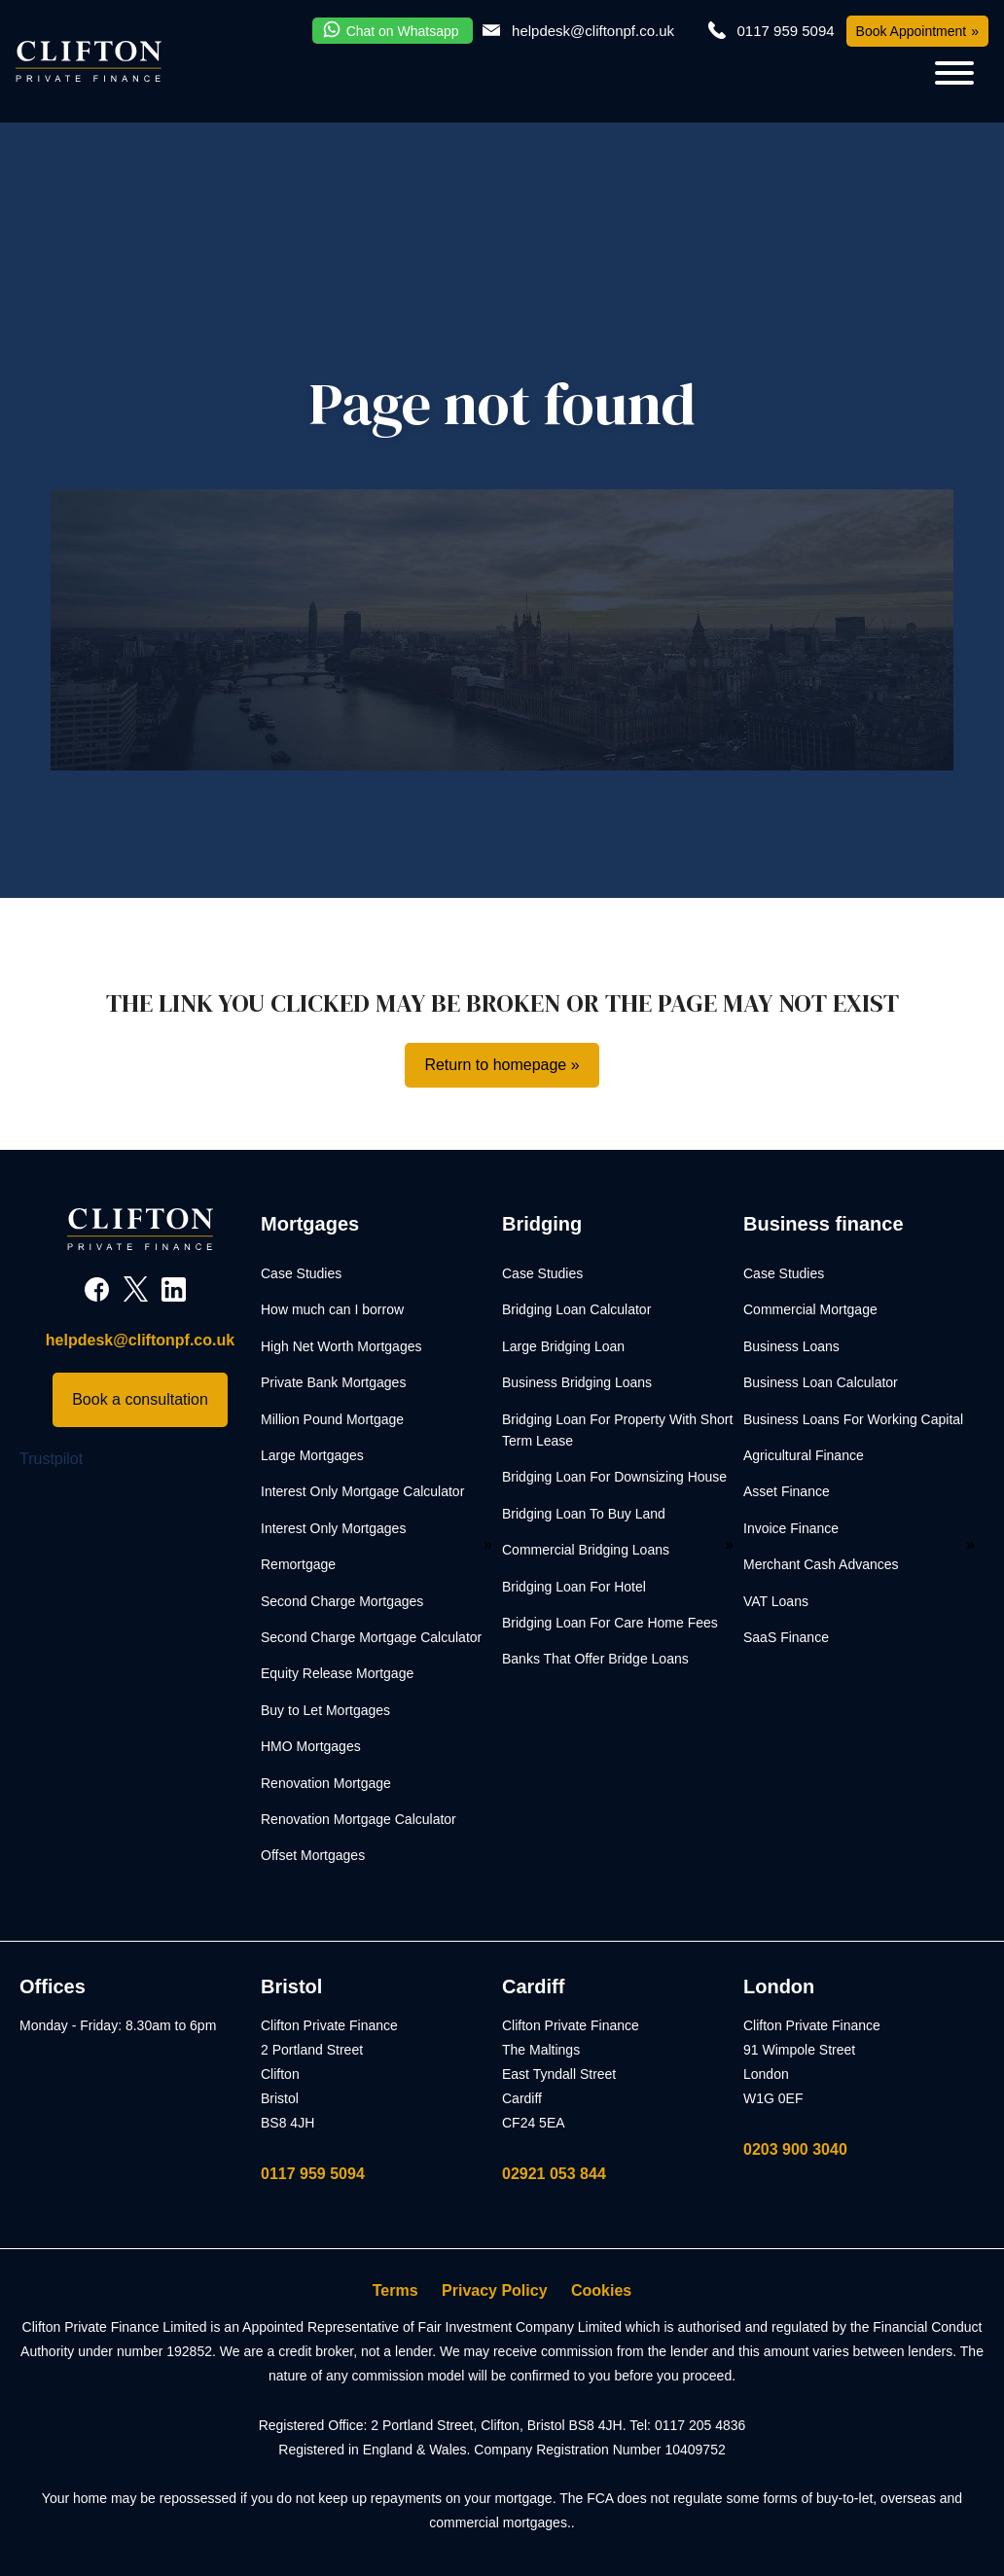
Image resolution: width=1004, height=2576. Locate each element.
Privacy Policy (495, 2290)
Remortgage (298, 1564)
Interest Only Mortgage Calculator (362, 1491)
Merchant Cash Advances (821, 1564)
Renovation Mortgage (326, 1783)
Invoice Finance (791, 1528)
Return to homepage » (501, 1064)
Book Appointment (911, 31)
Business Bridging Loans (577, 1382)
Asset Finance (786, 1491)
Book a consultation (140, 1399)
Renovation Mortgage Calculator (358, 1819)
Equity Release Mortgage (337, 1673)
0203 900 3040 (795, 2149)
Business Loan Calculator (820, 1382)
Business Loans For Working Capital (853, 1419)
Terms (395, 2290)
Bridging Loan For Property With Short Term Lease (617, 1430)
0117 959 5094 (313, 2173)
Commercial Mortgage (810, 1309)
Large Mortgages (312, 1455)
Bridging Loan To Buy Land (583, 1513)
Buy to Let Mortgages (325, 1710)
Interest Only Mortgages (333, 1528)
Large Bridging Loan (563, 1346)
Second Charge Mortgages (342, 1601)
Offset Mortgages (313, 1855)
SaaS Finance (786, 1637)
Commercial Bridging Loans (585, 1549)
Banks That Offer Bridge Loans (595, 1658)
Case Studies (301, 1273)
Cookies (601, 2290)
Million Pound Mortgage (332, 1419)
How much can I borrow (332, 1309)
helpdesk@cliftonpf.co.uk (593, 30)
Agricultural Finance (803, 1455)
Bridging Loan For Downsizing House (614, 1477)
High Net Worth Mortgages (341, 1346)
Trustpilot (51, 1458)
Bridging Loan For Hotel (574, 1586)
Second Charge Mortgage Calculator (371, 1637)
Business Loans (791, 1346)
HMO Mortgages (311, 1746)
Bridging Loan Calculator (576, 1309)
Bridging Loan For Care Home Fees (610, 1622)
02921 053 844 (554, 2173)
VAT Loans (775, 1601)
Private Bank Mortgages (333, 1382)
